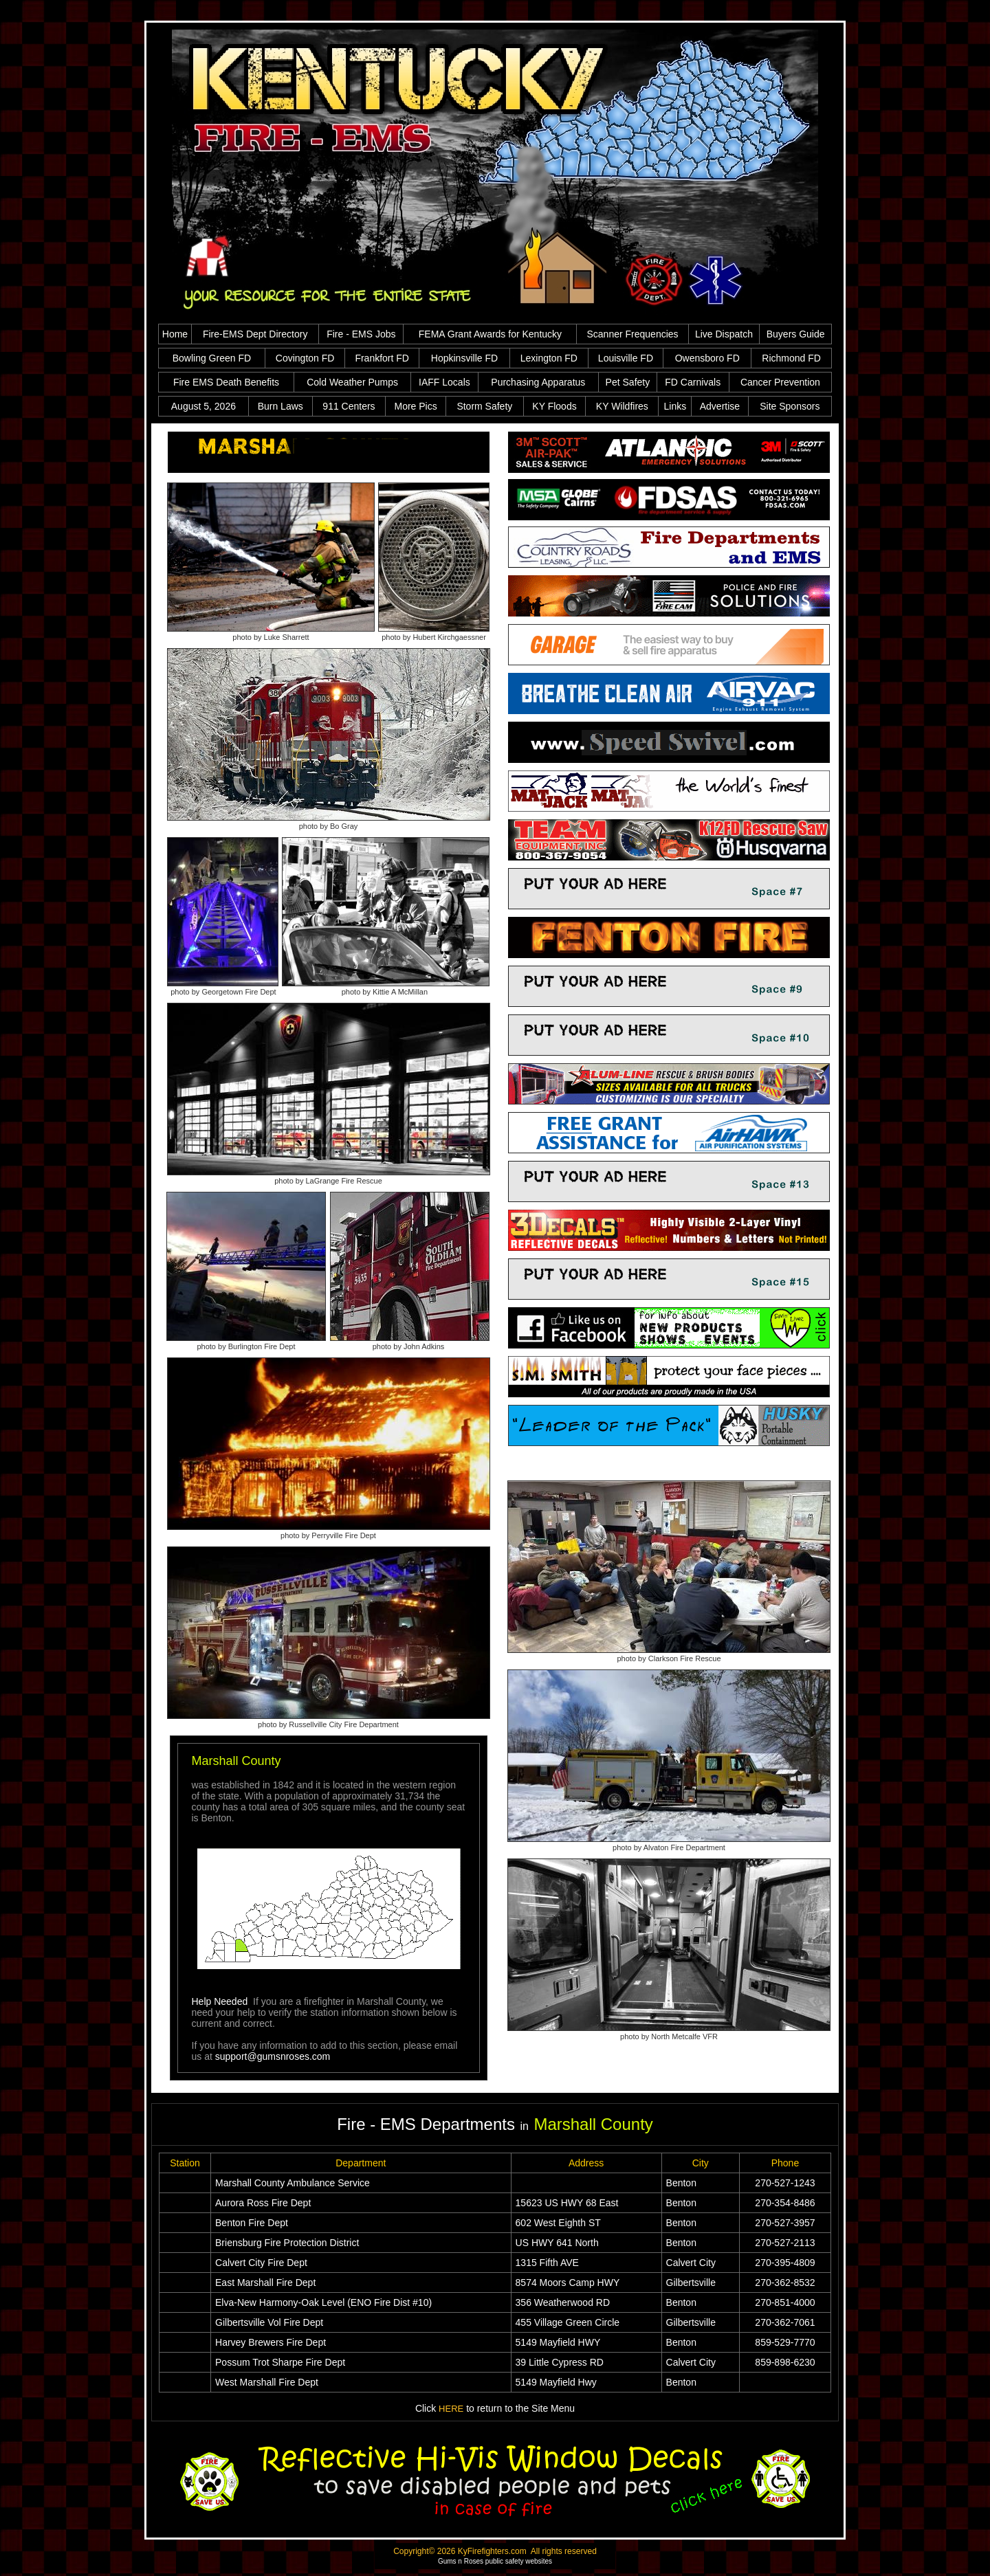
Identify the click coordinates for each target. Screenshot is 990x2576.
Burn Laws (280, 406)
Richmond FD (791, 358)
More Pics (415, 406)
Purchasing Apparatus (538, 382)
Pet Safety (628, 382)
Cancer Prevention (780, 382)
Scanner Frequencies (632, 334)
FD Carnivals (692, 382)
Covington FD (305, 358)
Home (175, 334)
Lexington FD (549, 358)
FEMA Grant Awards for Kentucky (490, 334)
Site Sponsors (790, 406)
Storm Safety (484, 406)
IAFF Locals (444, 382)
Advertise (720, 406)
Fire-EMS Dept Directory (255, 334)
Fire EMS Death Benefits (226, 382)
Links (674, 406)
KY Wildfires (622, 406)
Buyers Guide (796, 334)
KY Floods (554, 406)
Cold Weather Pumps (352, 382)
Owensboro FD (707, 358)
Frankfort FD (382, 358)
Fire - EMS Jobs (361, 334)
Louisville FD (625, 358)
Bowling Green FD (212, 358)
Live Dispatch (724, 334)
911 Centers (348, 406)
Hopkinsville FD (464, 358)
